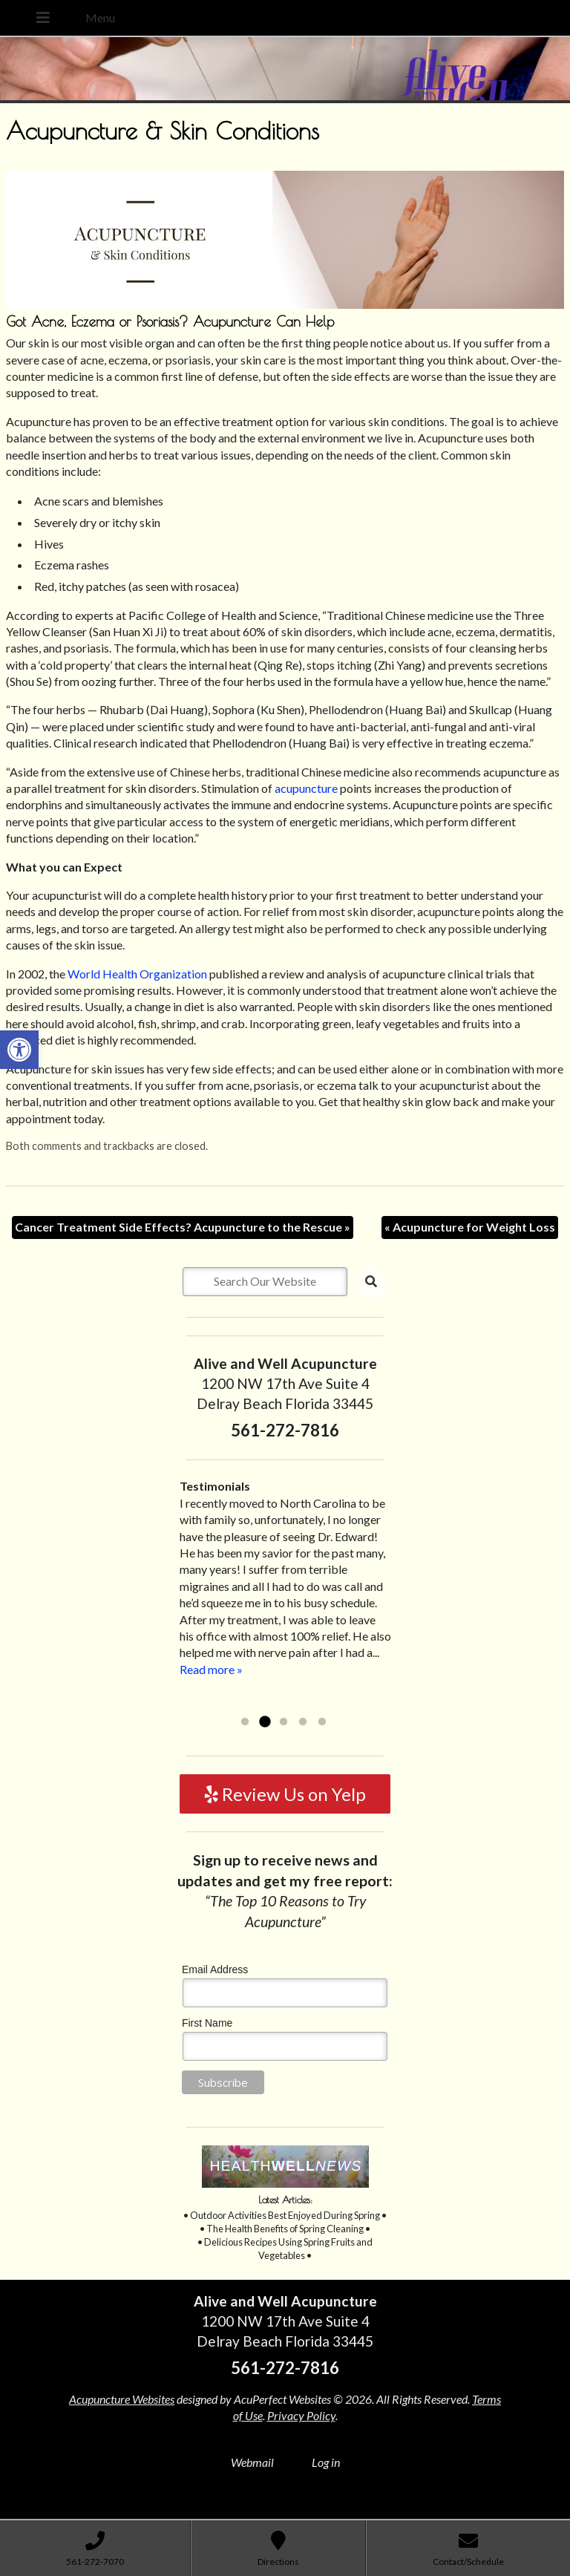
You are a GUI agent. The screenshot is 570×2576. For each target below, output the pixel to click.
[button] (19, 1049)
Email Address (215, 1969)
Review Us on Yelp (285, 1794)
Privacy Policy (301, 2415)
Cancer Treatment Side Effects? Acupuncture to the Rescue (182, 1227)
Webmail (252, 2462)
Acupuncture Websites (121, 2399)
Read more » (211, 1669)
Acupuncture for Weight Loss (469, 1227)
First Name (207, 2023)
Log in (326, 2462)
